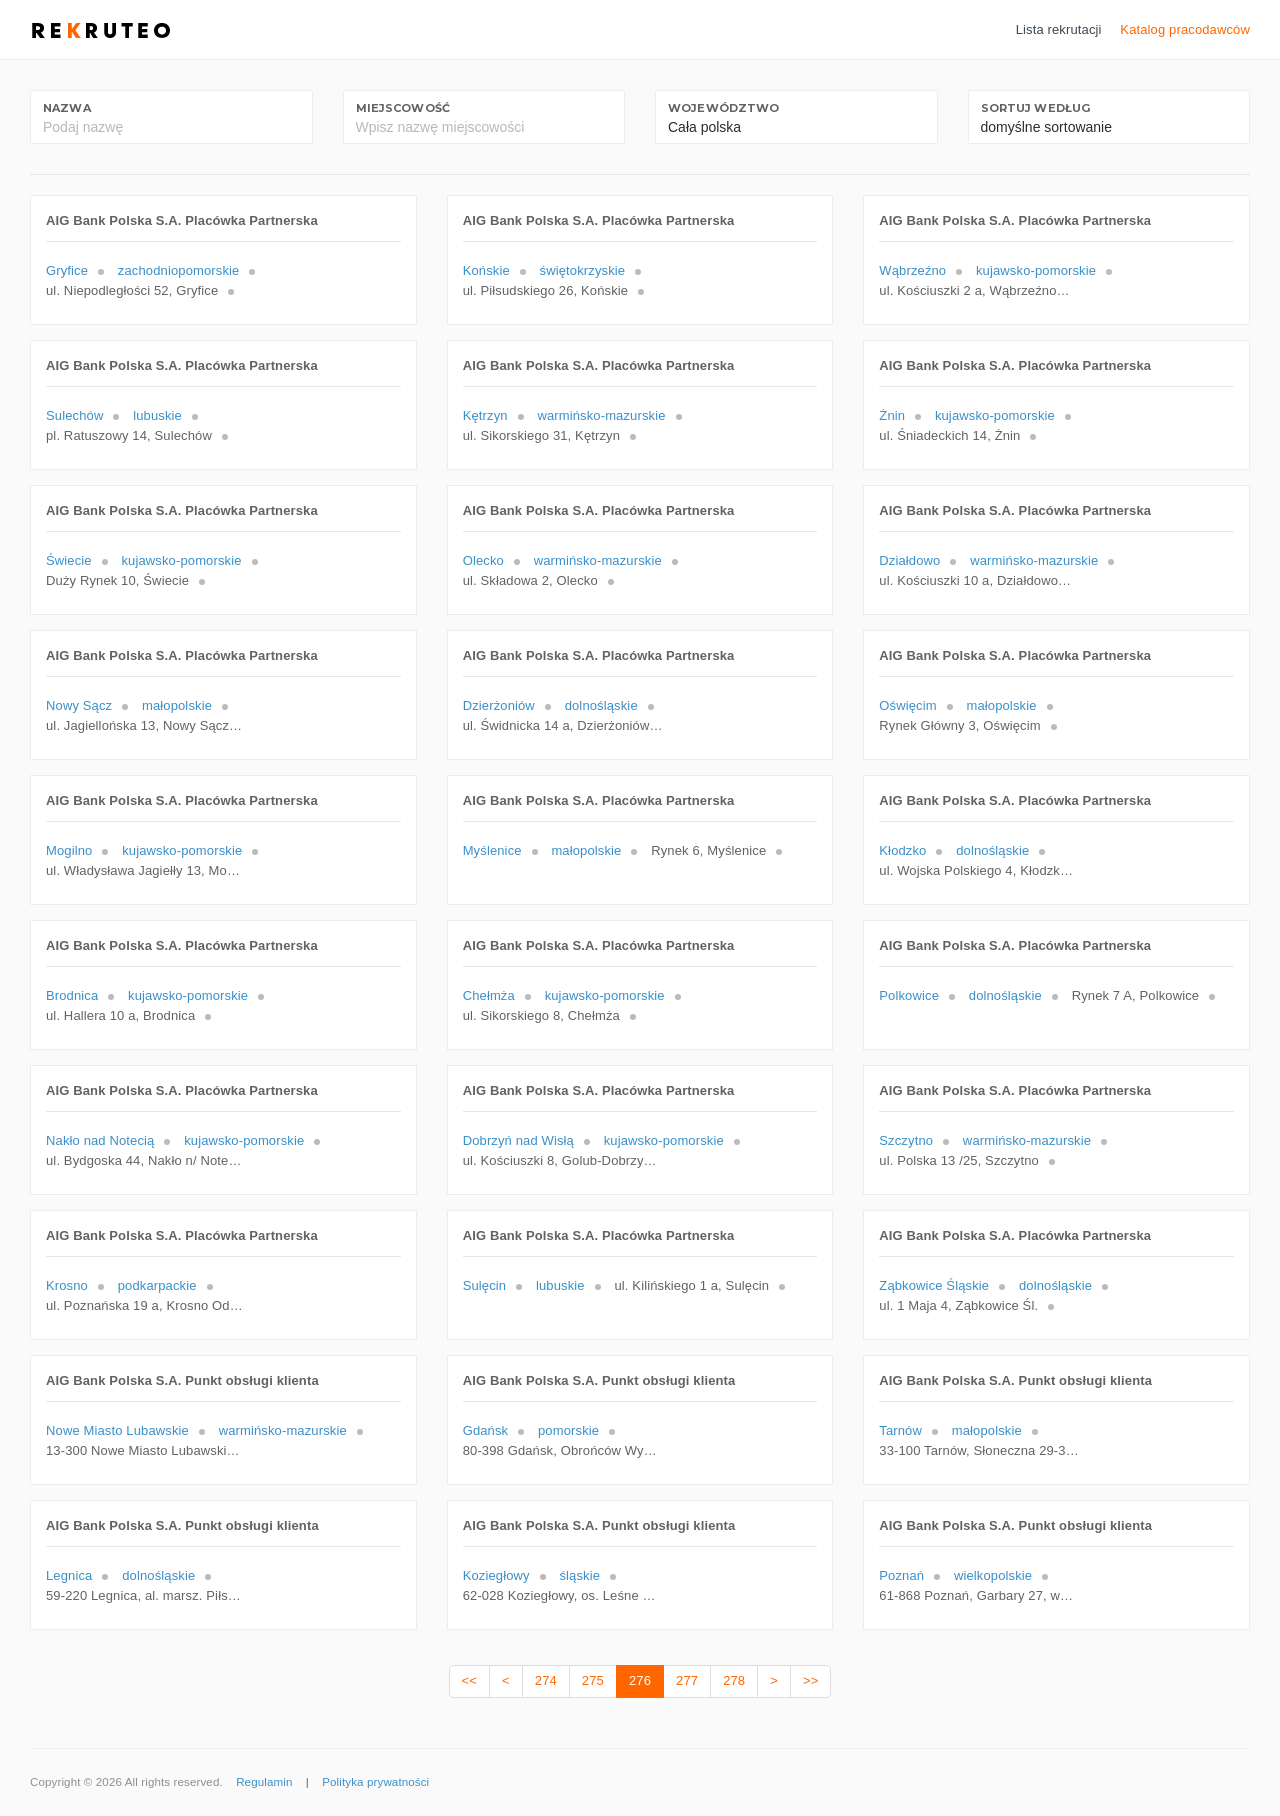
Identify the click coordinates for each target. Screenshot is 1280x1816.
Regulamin (264, 1782)
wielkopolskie (993, 1575)
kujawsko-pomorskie (1036, 270)
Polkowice (909, 995)
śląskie (579, 1575)
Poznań (901, 1575)
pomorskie (568, 1430)
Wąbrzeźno (912, 270)
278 (734, 1680)
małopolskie (177, 705)
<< (469, 1680)
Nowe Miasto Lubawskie (117, 1430)
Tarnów (900, 1430)
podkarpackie (157, 1285)
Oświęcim (907, 705)
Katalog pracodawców (1185, 29)
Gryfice (67, 270)
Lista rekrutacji (1059, 29)
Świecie (69, 560)
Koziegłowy (496, 1575)
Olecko (483, 560)
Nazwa (67, 108)
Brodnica (72, 995)
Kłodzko (902, 850)
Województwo (723, 108)
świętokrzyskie (583, 270)
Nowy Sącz (79, 705)
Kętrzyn (485, 415)
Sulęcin (485, 1285)
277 (687, 1680)
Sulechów (74, 415)
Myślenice (492, 850)
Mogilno (69, 850)
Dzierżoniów (499, 705)
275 (593, 1680)
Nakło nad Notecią (100, 1140)
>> (810, 1680)
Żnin (892, 415)
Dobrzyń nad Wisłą (518, 1140)
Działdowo (909, 560)
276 (640, 1680)
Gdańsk (486, 1430)
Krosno (67, 1285)
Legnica (69, 1575)
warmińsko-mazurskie (601, 415)
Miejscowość (403, 108)
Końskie (486, 270)
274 (546, 1680)
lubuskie (157, 415)
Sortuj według (1036, 108)
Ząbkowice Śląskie (934, 1285)
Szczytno (906, 1140)
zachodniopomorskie (179, 270)
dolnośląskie (601, 705)
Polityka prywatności (375, 1782)
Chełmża (489, 995)
